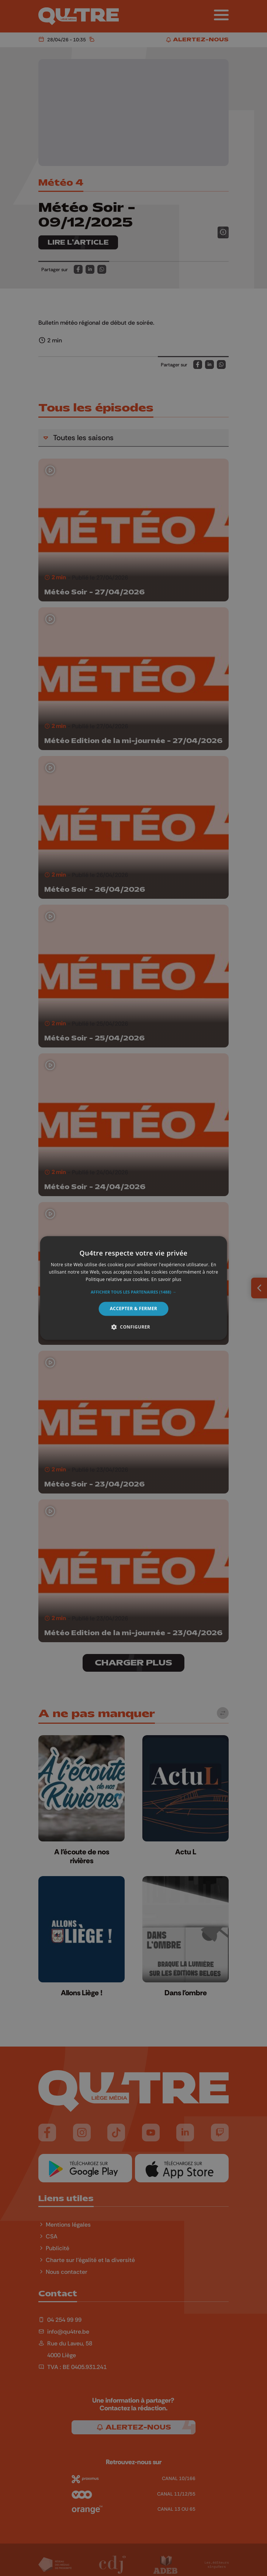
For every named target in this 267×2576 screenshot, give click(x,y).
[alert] (133, 1288)
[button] (133, 1292)
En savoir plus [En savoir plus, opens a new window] (166, 1279)
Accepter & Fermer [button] (133, 1308)
